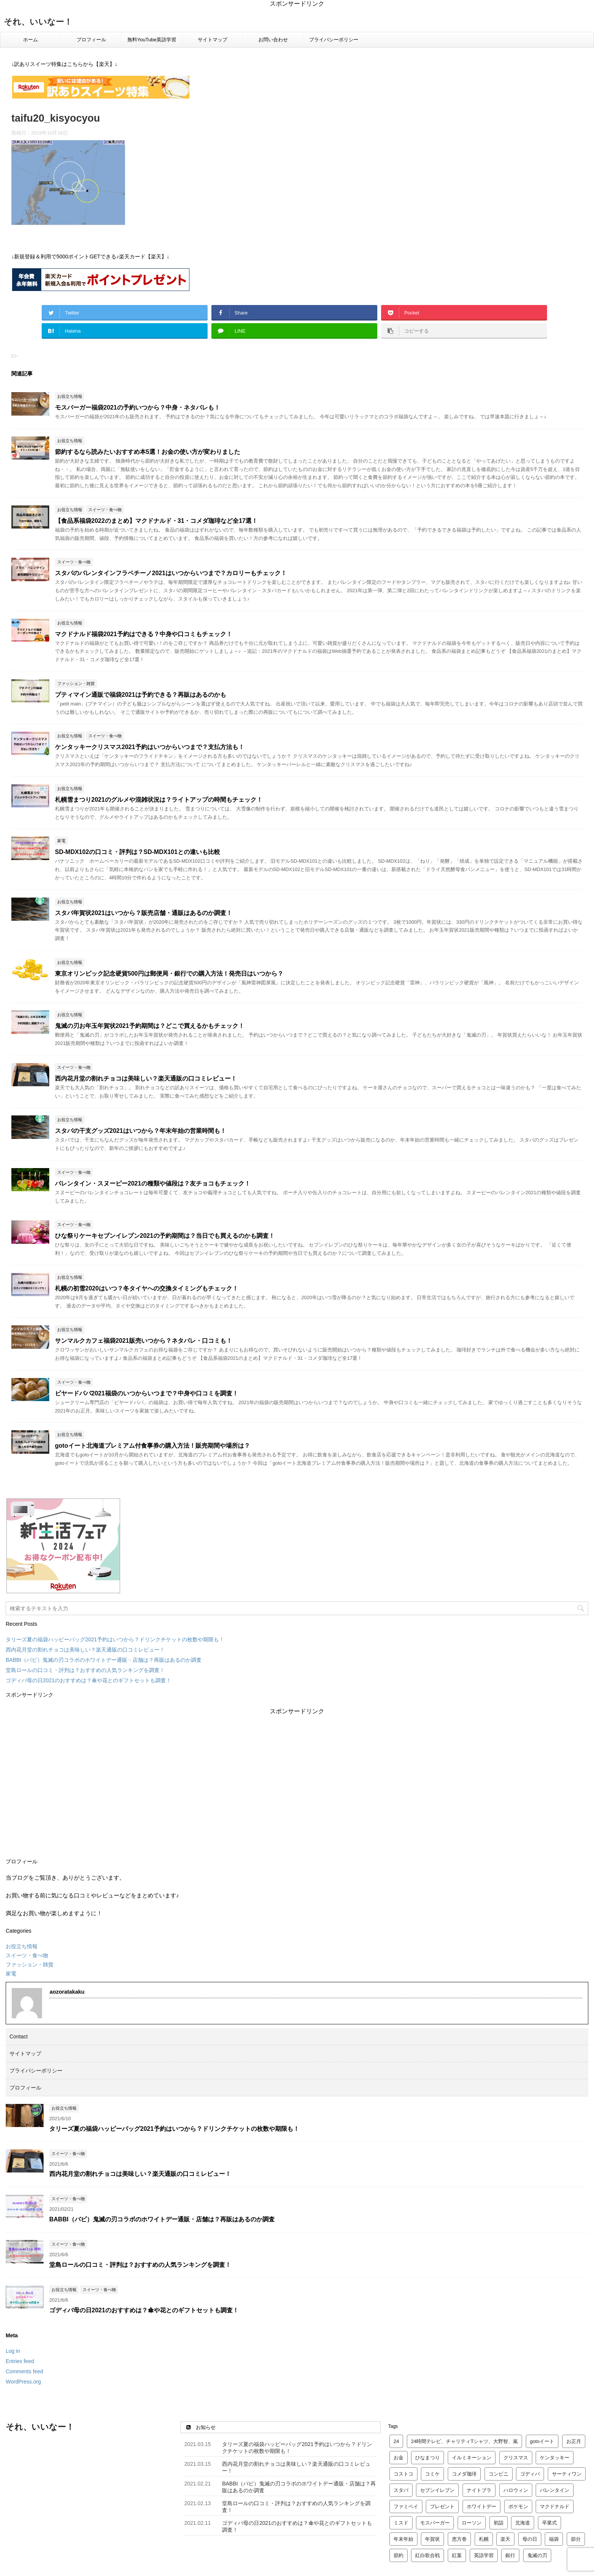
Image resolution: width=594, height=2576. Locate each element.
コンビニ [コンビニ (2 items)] (498, 2474)
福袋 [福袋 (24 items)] (554, 2539)
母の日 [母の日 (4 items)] (529, 2539)
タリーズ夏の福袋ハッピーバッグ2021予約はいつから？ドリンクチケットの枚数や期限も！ (115, 1639)
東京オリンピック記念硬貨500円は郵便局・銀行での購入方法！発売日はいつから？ (169, 973)
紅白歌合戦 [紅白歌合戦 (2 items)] (427, 2555)
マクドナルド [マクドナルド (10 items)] (554, 2506)
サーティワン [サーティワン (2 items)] (566, 2474)
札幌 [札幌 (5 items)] (484, 2539)
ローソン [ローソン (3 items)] (471, 2523)
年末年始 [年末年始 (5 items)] (403, 2539)
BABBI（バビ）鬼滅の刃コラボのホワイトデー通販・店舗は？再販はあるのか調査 (104, 1660)
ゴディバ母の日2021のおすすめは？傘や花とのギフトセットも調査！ (88, 1680)
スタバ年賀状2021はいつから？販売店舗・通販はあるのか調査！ (143, 913)
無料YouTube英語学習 (151, 39)
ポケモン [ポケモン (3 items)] (518, 2506)
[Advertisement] (297, 1782)
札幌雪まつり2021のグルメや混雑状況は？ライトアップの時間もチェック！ (159, 799)
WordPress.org (23, 2382)
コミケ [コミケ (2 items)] (432, 2474)
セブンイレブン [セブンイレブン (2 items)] (437, 2490)
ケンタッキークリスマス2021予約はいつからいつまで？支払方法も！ (149, 747)
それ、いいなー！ (38, 22)
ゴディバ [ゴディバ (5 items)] (530, 2474)
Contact (18, 2036)
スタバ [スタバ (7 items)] (401, 2490)
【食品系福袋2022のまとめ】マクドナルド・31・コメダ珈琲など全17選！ (156, 521)
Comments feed (24, 2371)
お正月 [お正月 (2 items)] (573, 2441)
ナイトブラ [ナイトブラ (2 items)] (479, 2490)
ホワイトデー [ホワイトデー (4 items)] (481, 2506)
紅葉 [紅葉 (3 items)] (457, 2555)
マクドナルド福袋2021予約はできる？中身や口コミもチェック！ (143, 634)
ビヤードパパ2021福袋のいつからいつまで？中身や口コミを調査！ (146, 1393)
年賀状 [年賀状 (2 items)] (432, 2539)
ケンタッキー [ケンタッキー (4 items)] (554, 2457)
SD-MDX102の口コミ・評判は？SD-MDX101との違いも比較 (137, 852)
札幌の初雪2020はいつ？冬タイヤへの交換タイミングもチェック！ (146, 1288)
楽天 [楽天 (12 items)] (505, 2539)
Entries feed (20, 2361)
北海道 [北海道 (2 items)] (522, 2523)
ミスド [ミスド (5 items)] (401, 2523)
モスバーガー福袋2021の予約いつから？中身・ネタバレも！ (137, 407)
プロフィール (91, 39)
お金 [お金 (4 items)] (398, 2457)
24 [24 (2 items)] (396, 2441)
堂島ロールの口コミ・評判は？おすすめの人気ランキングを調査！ (85, 1670)
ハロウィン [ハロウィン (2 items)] (515, 2490)
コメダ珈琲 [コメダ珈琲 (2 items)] (464, 2474)
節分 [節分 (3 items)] (576, 2539)
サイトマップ (212, 39)
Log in (13, 2351)
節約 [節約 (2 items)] (398, 2555)
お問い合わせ (273, 39)
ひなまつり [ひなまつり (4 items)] (427, 2457)
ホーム (30, 39)
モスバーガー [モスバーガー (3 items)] (435, 2523)
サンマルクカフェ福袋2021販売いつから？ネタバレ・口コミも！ (143, 1340)
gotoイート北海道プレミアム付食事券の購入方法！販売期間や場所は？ (152, 1445)
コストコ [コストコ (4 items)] (403, 2474)
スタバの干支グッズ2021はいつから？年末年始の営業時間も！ (140, 1131)
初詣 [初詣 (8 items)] (498, 2523)
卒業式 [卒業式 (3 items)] (549, 2523)
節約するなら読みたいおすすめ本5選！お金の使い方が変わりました (147, 452)
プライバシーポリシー (333, 39)
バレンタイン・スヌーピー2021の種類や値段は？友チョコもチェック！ (152, 1183)
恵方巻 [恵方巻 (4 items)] (459, 2539)
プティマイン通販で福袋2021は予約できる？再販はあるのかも (140, 694)
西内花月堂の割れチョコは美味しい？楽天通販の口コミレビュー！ (146, 1078)
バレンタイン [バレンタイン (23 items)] (554, 2490)
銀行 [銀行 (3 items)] (510, 2555)
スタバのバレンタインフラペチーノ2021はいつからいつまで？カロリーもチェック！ (171, 573)
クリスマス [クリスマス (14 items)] (515, 2457)
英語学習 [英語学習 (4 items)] (484, 2555)
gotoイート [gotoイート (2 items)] (542, 2441)
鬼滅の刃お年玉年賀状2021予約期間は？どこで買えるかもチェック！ (149, 1026)
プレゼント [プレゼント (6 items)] (442, 2506)
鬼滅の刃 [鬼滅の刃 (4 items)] (537, 2555)
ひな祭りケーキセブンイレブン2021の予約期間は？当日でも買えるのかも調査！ (165, 1235)
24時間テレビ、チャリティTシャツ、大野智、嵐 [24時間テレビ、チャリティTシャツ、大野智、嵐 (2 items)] (464, 2441)
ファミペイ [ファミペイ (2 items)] (406, 2506)
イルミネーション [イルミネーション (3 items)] (471, 2457)
